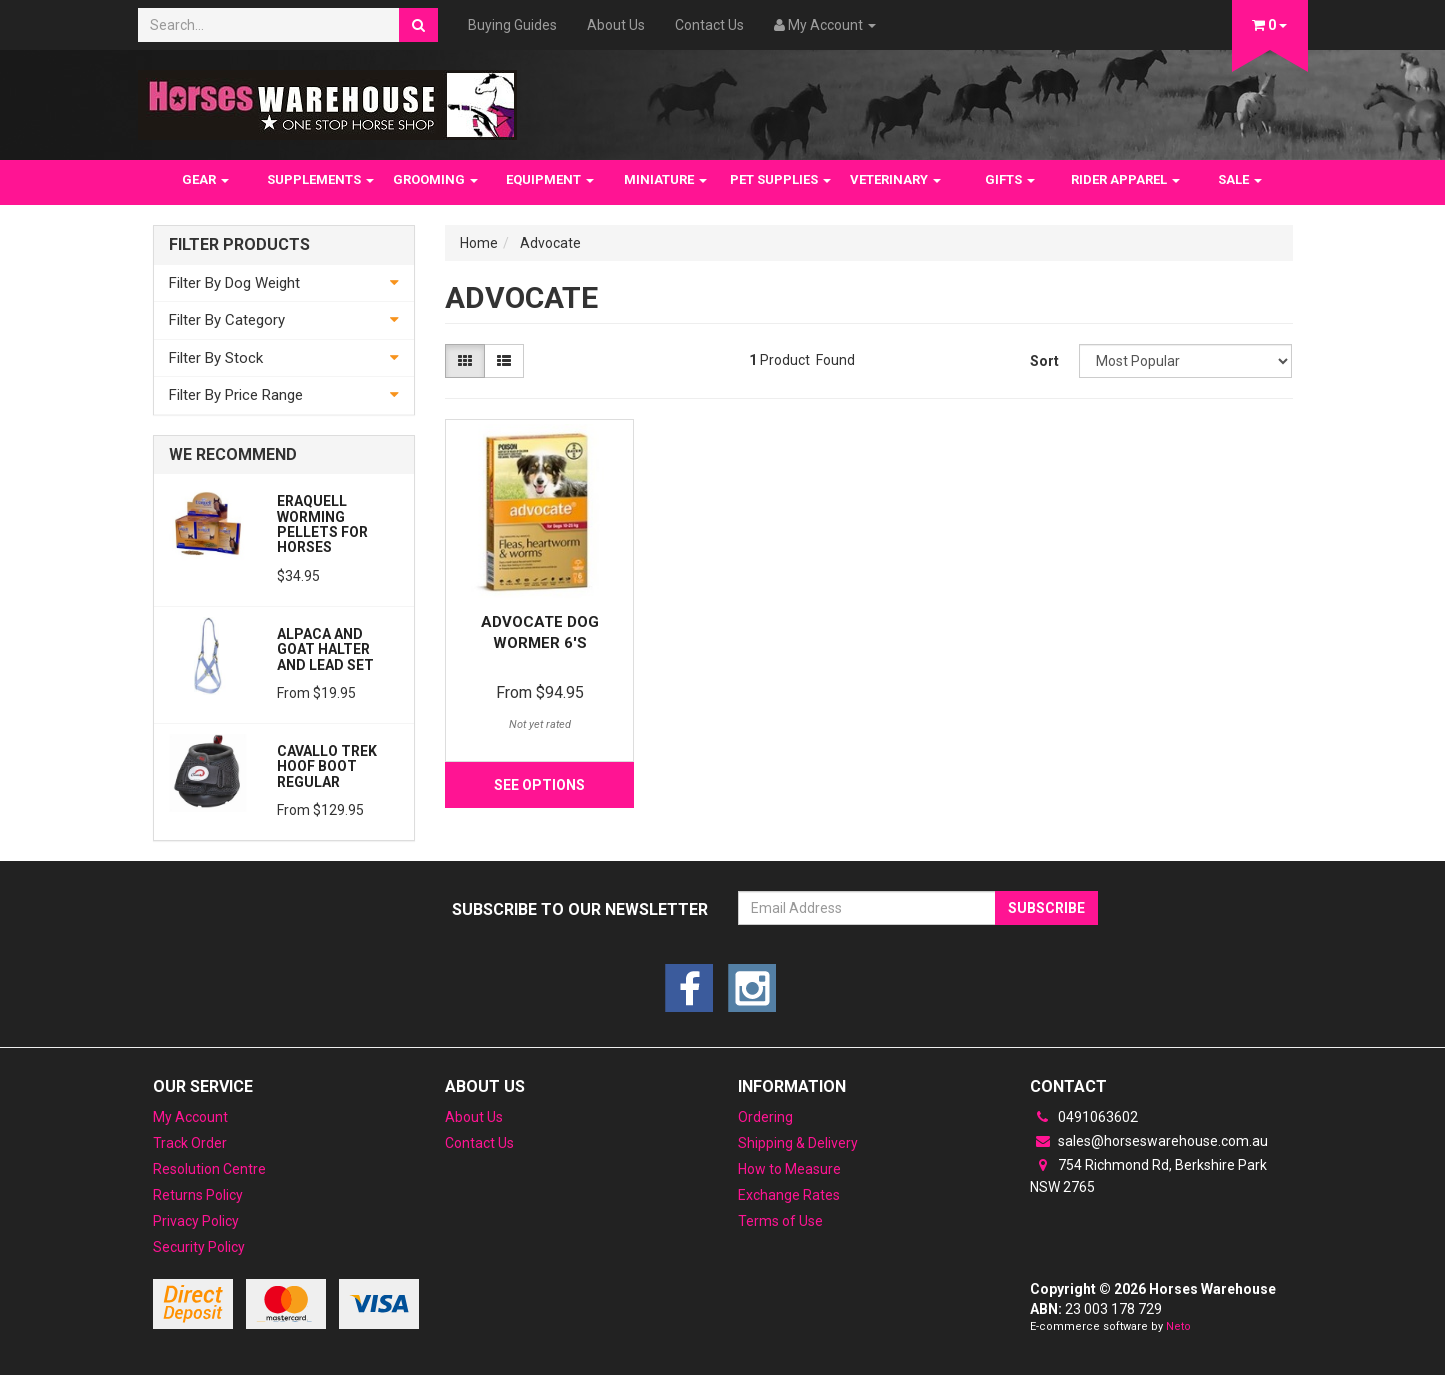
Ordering (765, 1117)
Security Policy (199, 1247)
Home (479, 243)
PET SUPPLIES (780, 179)
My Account (190, 1117)
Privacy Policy (196, 1221)
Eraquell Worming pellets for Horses (322, 524)
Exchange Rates (789, 1195)
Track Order (190, 1143)
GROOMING (435, 179)
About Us (616, 25)
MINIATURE (665, 179)
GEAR (205, 179)
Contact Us (709, 25)
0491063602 (1084, 1117)
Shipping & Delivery (798, 1143)
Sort (1044, 361)
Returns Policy (198, 1195)
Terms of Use (780, 1221)
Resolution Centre (209, 1169)
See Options (539, 785)
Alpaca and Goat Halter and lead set (325, 649)
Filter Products (239, 245)
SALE (1240, 179)
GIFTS (1010, 179)
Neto (1178, 1326)
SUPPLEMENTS (320, 179)
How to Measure (789, 1169)
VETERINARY (895, 179)
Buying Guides (512, 25)
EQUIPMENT (550, 179)
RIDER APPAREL (1125, 179)
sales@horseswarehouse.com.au (1149, 1141)
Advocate (550, 243)
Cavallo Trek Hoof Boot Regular (327, 766)
